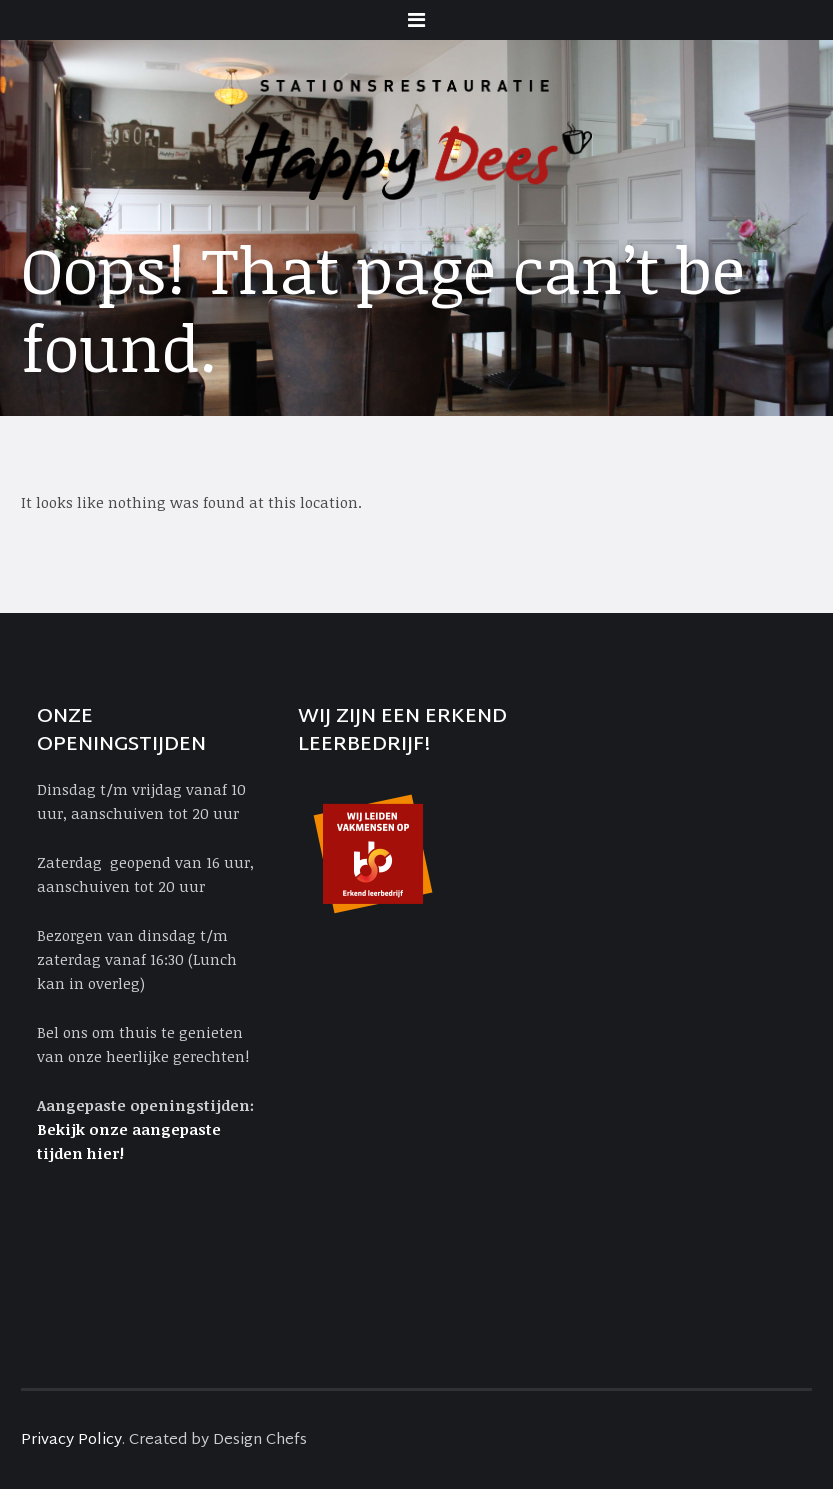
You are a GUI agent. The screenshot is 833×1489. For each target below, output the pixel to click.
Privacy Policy (71, 1440)
